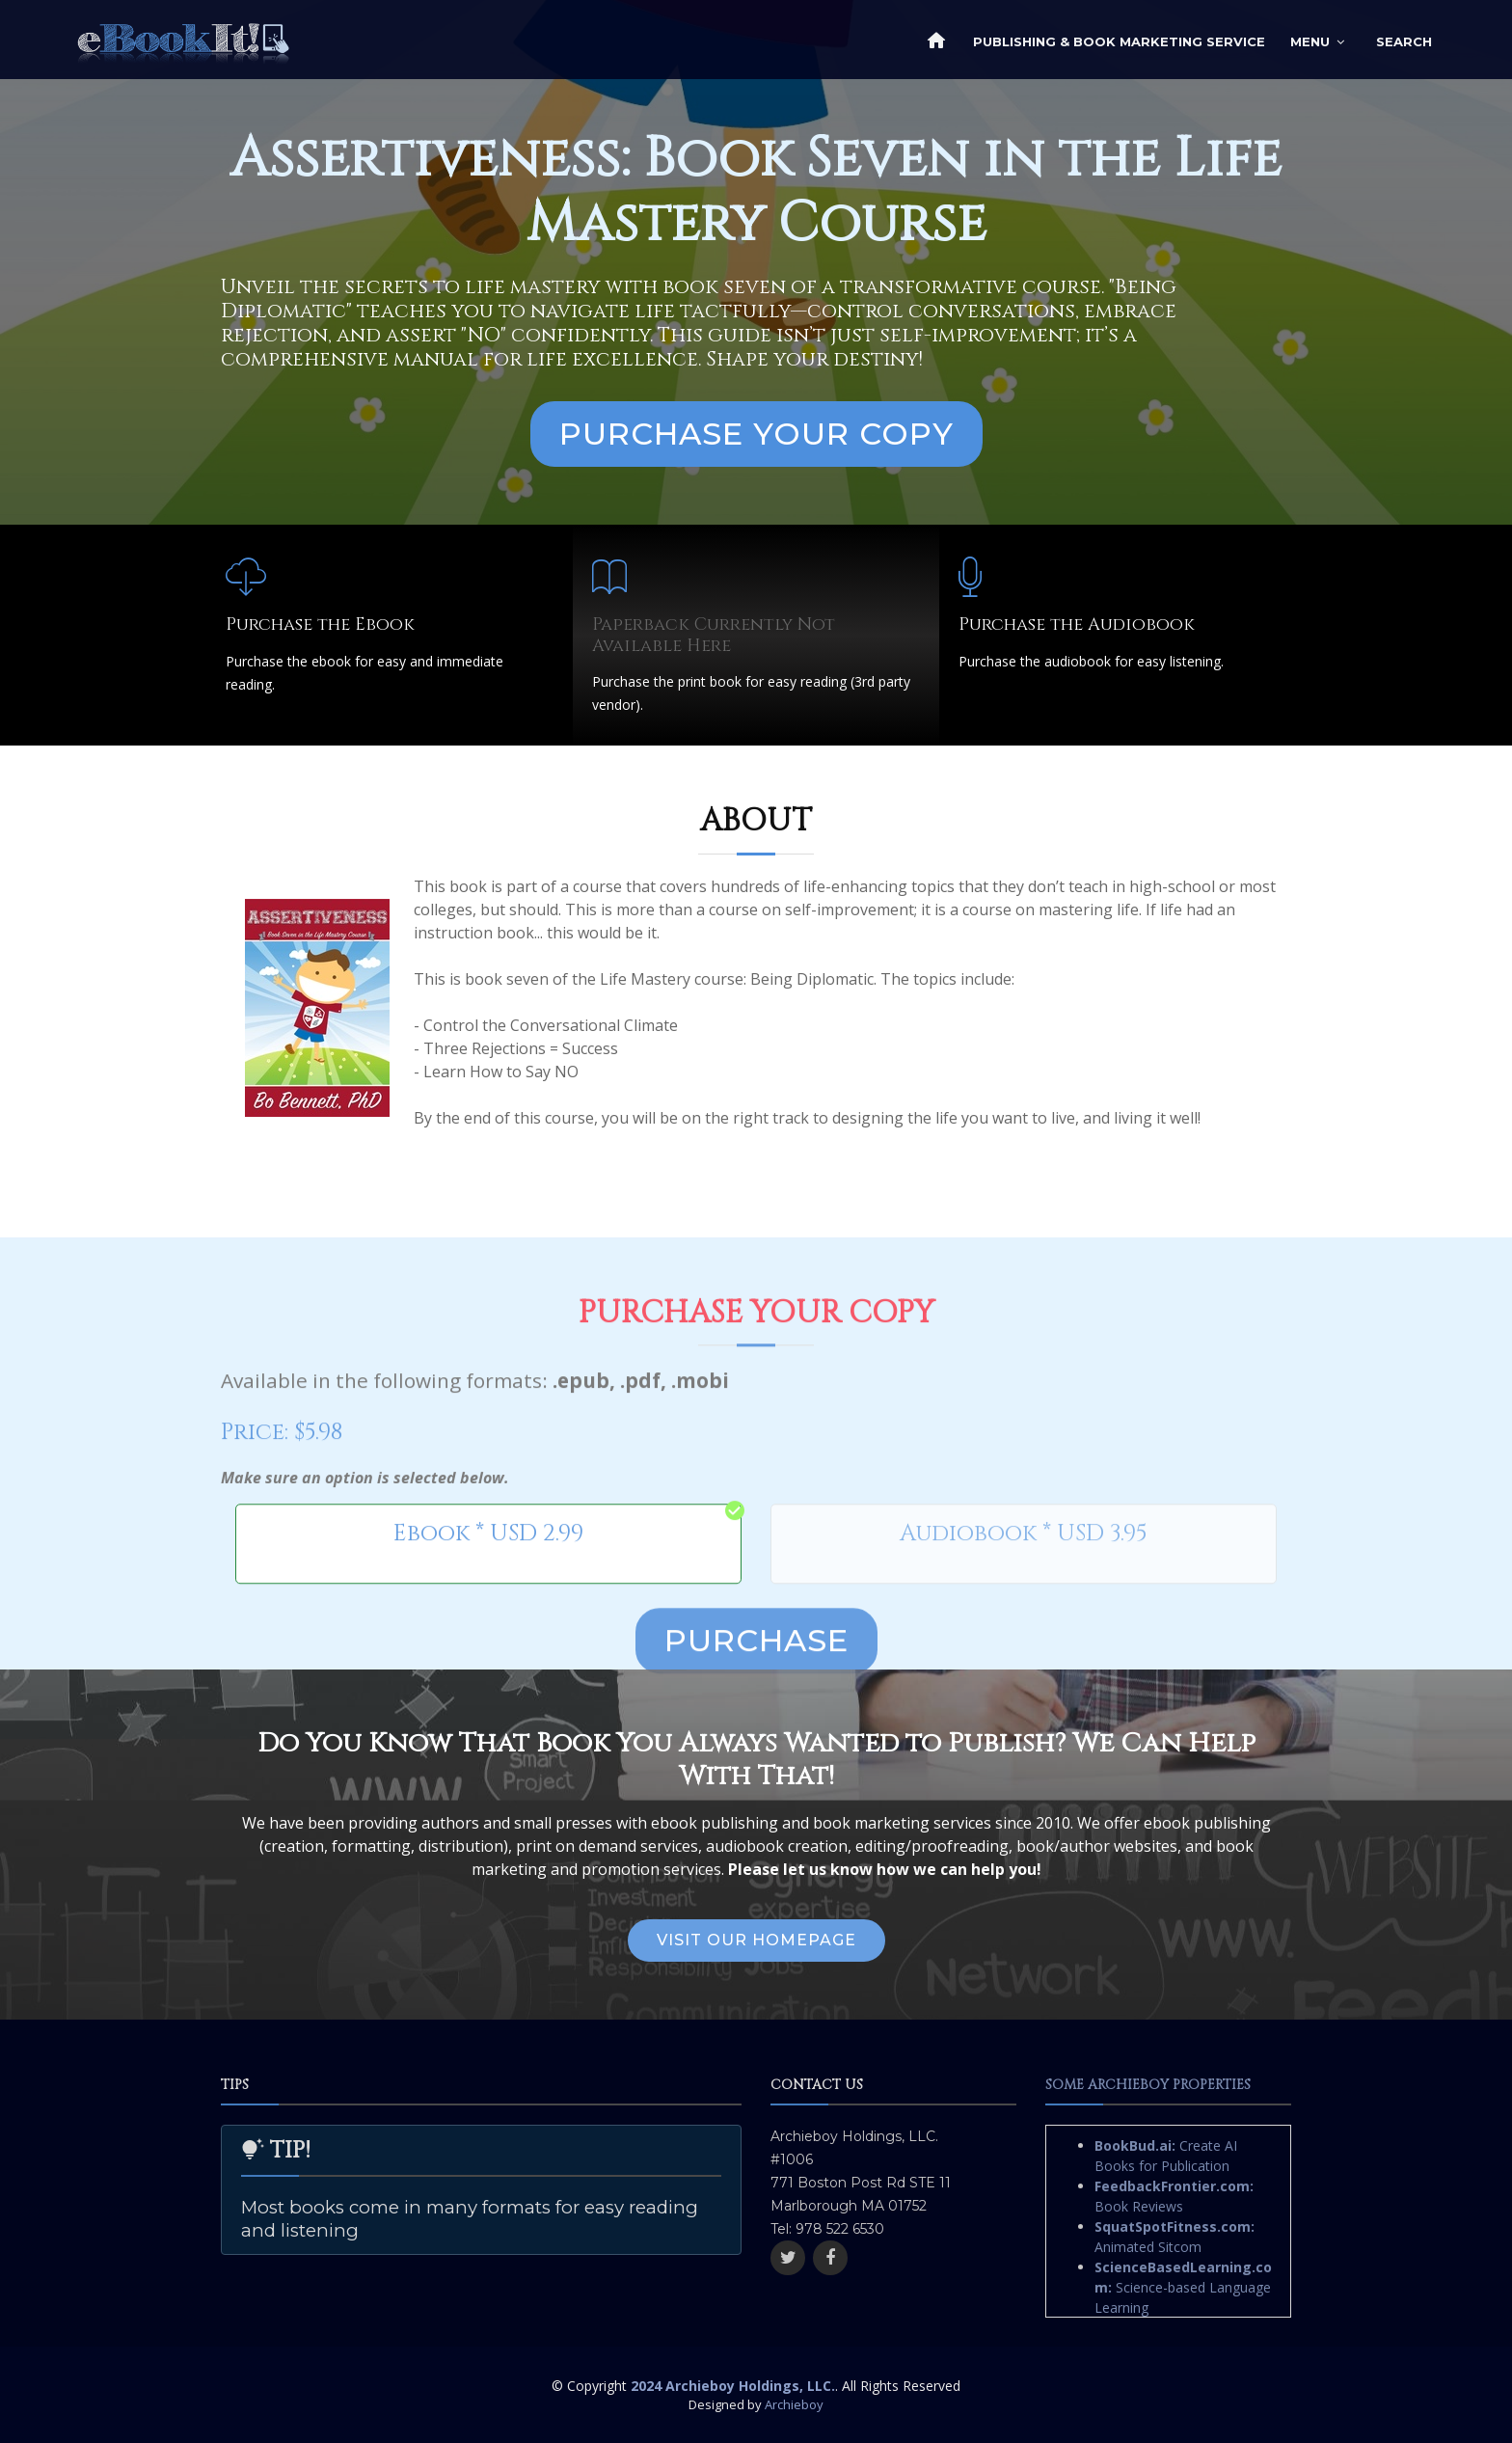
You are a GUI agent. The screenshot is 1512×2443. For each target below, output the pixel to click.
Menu (1310, 41)
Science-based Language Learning (1183, 2287)
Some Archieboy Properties (1148, 2085)
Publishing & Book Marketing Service (1119, 41)
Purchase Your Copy (756, 433)
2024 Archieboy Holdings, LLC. (733, 2385)
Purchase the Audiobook (1076, 624)
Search (1404, 41)
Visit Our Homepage (756, 1940)
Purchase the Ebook (320, 624)
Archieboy (794, 2404)
